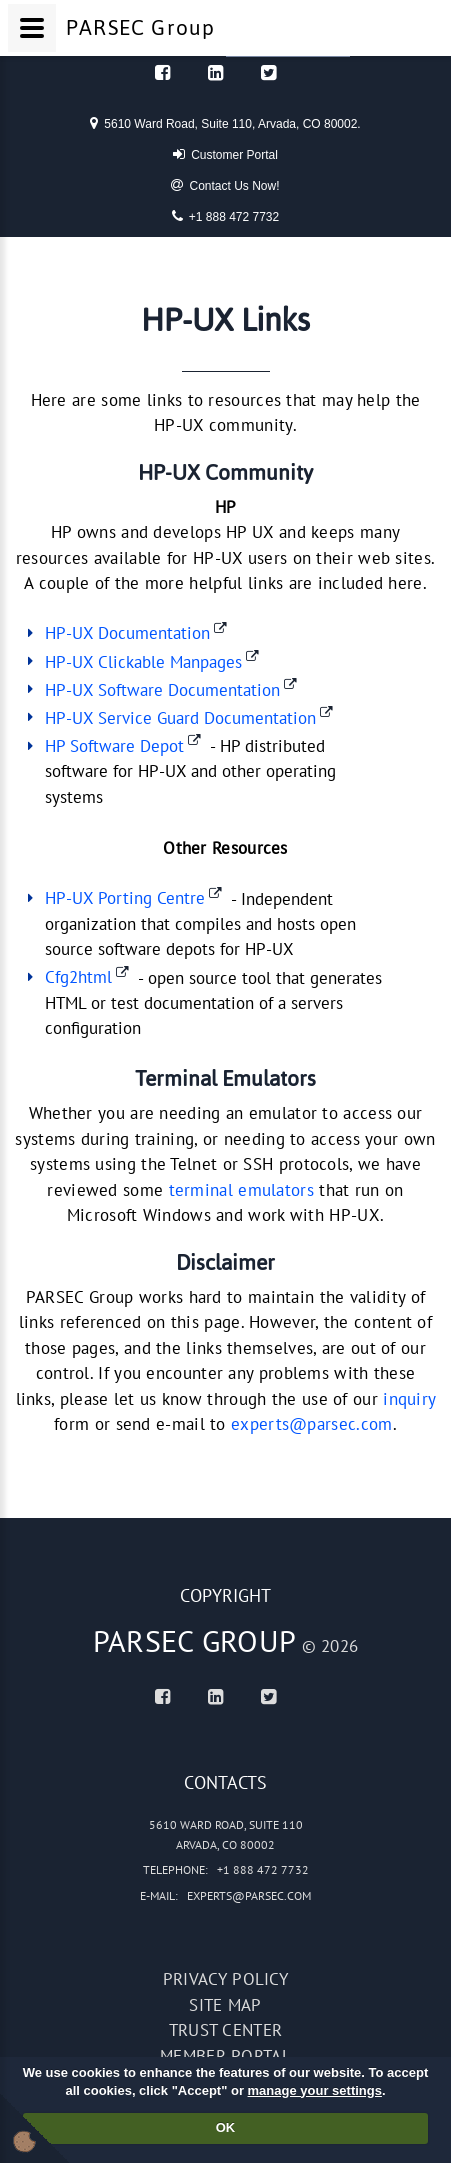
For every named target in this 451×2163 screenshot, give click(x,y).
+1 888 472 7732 (225, 216)
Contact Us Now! (225, 185)
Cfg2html (78, 977)
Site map (225, 2005)
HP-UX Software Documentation (162, 690)
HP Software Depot (114, 746)
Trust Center (226, 2030)
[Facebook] (162, 72)
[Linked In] (215, 72)
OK (226, 2127)
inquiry (409, 1399)
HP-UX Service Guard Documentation (180, 718)
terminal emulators (241, 1190)
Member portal (225, 2056)
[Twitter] (268, 72)
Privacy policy (225, 1979)
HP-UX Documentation (127, 633)
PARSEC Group (195, 1640)
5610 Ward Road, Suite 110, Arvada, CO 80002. (225, 123)
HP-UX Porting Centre (125, 898)
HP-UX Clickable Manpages (143, 662)
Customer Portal (225, 154)
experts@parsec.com (311, 1424)
